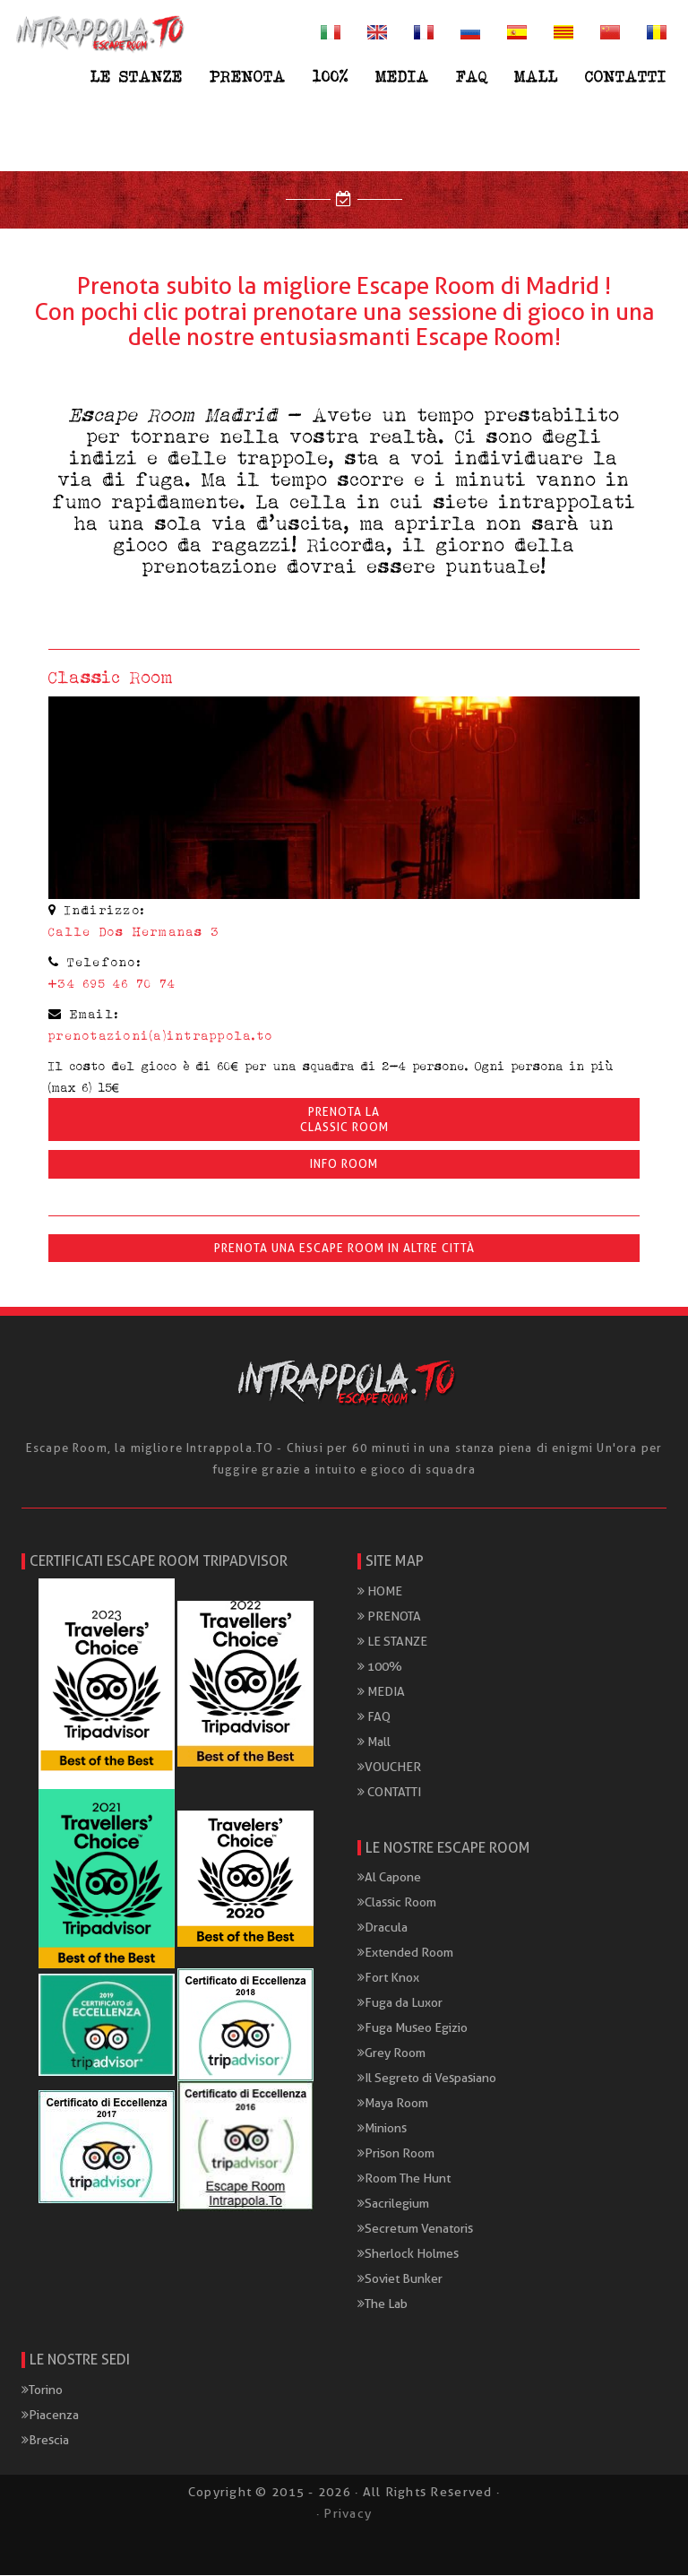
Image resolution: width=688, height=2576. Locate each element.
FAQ (471, 76)
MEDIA (402, 76)
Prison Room (395, 2154)
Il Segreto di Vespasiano (426, 2078)
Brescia (45, 2440)
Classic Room (396, 1903)
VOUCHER (389, 1766)
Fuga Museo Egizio (412, 2028)
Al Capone (389, 1878)
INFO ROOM (344, 1164)
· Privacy (344, 2514)
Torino (42, 2390)
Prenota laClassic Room (344, 1120)
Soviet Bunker (400, 2279)
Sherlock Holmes (408, 2254)
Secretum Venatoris (415, 2229)
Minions (382, 2129)
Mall (536, 76)
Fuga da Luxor (400, 2003)
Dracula (382, 1928)
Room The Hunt (404, 2179)
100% (330, 76)
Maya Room (392, 2103)
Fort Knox (388, 1978)
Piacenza (50, 2415)
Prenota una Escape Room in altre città (344, 1249)
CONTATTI (625, 76)
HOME (379, 1591)
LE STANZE (136, 76)
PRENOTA (248, 76)
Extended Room (405, 1953)
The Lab (382, 2304)
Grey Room (391, 2053)
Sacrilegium (393, 2204)
